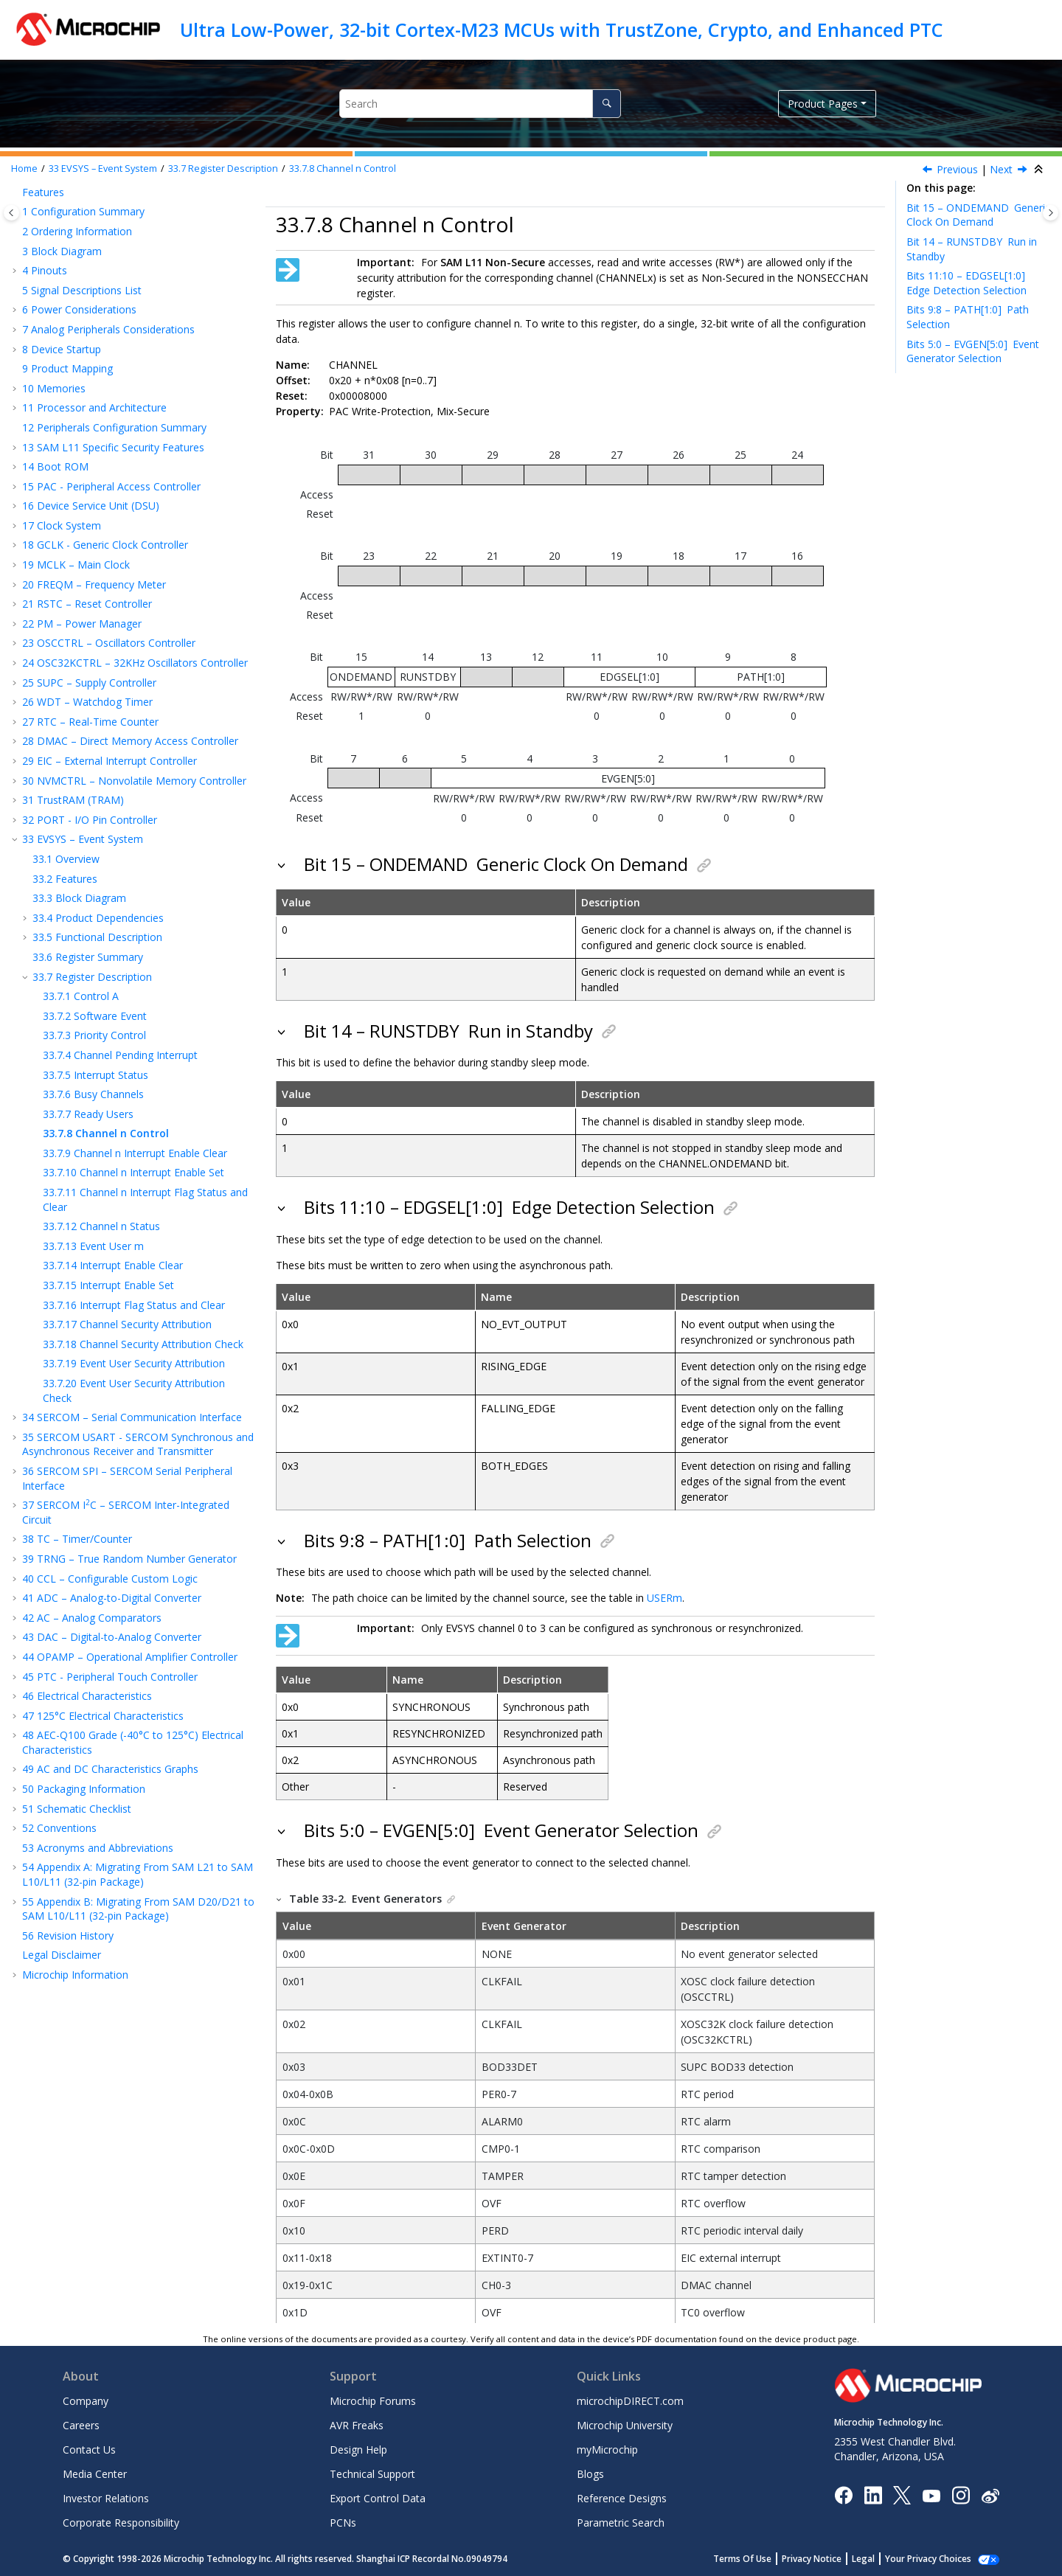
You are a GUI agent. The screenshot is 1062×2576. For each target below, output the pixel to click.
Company (85, 2401)
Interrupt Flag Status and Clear (134, 1305)
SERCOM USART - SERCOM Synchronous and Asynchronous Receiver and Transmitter (138, 1444)
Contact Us (89, 2450)
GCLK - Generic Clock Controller (105, 545)
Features (43, 192)
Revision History (68, 1935)
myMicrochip (607, 2450)
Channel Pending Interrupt (120, 1055)
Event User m (93, 1246)
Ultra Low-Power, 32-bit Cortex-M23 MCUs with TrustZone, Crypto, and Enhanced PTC (561, 29)
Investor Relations (106, 2498)
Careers (81, 2425)
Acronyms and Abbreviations (97, 1848)
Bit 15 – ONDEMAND (978, 215)
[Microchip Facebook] (843, 2494)
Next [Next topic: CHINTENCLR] (1001, 169)
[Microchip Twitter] (902, 2494)
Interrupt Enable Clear (113, 1265)
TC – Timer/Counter (77, 1539)
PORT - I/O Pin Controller (89, 820)
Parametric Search (620, 2523)
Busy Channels (93, 1094)
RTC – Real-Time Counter (90, 722)
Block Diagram (62, 251)
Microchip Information (75, 1975)
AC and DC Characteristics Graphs (110, 1769)
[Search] (606, 103)
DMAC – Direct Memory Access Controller (130, 741)
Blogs (590, 2474)
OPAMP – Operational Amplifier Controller (129, 1657)
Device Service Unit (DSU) (90, 506)
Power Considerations (79, 309)
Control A (81, 996)
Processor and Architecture (94, 407)
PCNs (343, 2523)
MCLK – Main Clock (76, 565)
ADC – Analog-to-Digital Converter (111, 1598)
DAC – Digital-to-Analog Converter (111, 1637)
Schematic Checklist (76, 1809)
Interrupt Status (95, 1075)
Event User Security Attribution (134, 1363)
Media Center (95, 2474)
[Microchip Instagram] (960, 2494)
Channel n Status (101, 1226)
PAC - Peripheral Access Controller (111, 486)
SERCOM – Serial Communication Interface (132, 1417)
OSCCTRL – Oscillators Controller (108, 643)
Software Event (95, 1016)
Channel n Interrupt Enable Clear (135, 1153)
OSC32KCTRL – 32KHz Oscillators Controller (135, 663)
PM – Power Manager (82, 624)
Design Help (358, 2450)
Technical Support (372, 2474)
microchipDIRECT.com (630, 2401)
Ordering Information (77, 231)
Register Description (223, 168)
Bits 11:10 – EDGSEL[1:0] (968, 282)
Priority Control (94, 1035)
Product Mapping (67, 368)
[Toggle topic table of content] (1050, 213)
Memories (54, 388)
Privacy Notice (828, 2558)
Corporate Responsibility (121, 2523)
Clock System (61, 525)
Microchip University (625, 2425)
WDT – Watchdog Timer (87, 702)
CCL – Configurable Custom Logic (110, 1579)
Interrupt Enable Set (108, 1285)
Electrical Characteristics (87, 1696)
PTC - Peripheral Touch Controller (110, 1677)
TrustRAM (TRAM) (73, 800)
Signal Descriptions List (82, 290)
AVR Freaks (357, 2425)
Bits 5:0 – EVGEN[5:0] (972, 351)
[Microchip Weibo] (990, 2495)
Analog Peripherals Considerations (108, 329)
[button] (16, 192)
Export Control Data (378, 2498)
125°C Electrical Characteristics (103, 1716)
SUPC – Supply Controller (89, 683)
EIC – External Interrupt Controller (109, 761)
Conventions (59, 1828)
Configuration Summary (83, 211)
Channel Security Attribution (127, 1324)
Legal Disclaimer (61, 1955)
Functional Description (97, 937)
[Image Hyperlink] (931, 2495)
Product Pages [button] (823, 104)
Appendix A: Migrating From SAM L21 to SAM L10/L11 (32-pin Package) (137, 1874)
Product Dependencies (98, 918)
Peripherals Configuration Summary (114, 427)
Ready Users (88, 1114)
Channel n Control (342, 168)
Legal (879, 2558)
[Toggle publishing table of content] (11, 213)
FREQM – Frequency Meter (94, 584)
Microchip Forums (373, 2401)
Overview (66, 859)
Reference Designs (622, 2498)
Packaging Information (83, 1789)
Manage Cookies (936, 2558)
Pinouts (44, 270)
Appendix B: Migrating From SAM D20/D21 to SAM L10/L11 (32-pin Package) (138, 1909)
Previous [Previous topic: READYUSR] (957, 169)
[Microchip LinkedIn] (873, 2494)
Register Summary (87, 957)
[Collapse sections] (1040, 170)
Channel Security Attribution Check (143, 1344)
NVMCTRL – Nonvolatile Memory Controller (134, 781)
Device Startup (61, 349)
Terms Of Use (758, 2558)
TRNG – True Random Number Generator (129, 1559)
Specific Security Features (113, 447)
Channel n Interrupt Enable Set (133, 1172)
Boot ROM (55, 466)
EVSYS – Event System (103, 168)
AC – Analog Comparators (92, 1618)
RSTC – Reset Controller (87, 604)
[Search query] (479, 103)
